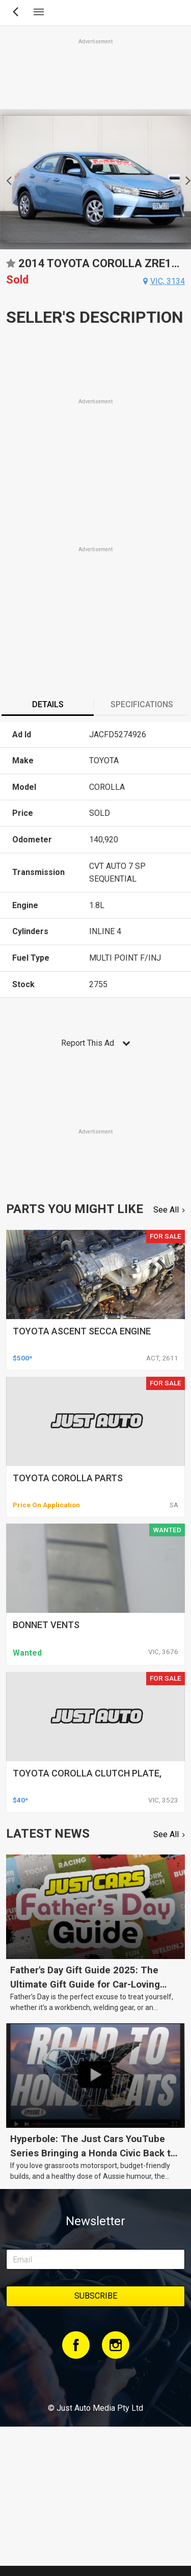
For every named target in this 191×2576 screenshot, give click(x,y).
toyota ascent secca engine (82, 1331)
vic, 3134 (167, 281)
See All (166, 1210)
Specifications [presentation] (142, 704)
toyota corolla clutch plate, (87, 1773)
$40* (20, 1800)
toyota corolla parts (68, 1478)
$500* (22, 1358)
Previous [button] (6, 179)
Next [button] (185, 179)
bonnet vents (46, 1624)
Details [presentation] (48, 704)
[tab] (48, 705)
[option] (95, 179)
